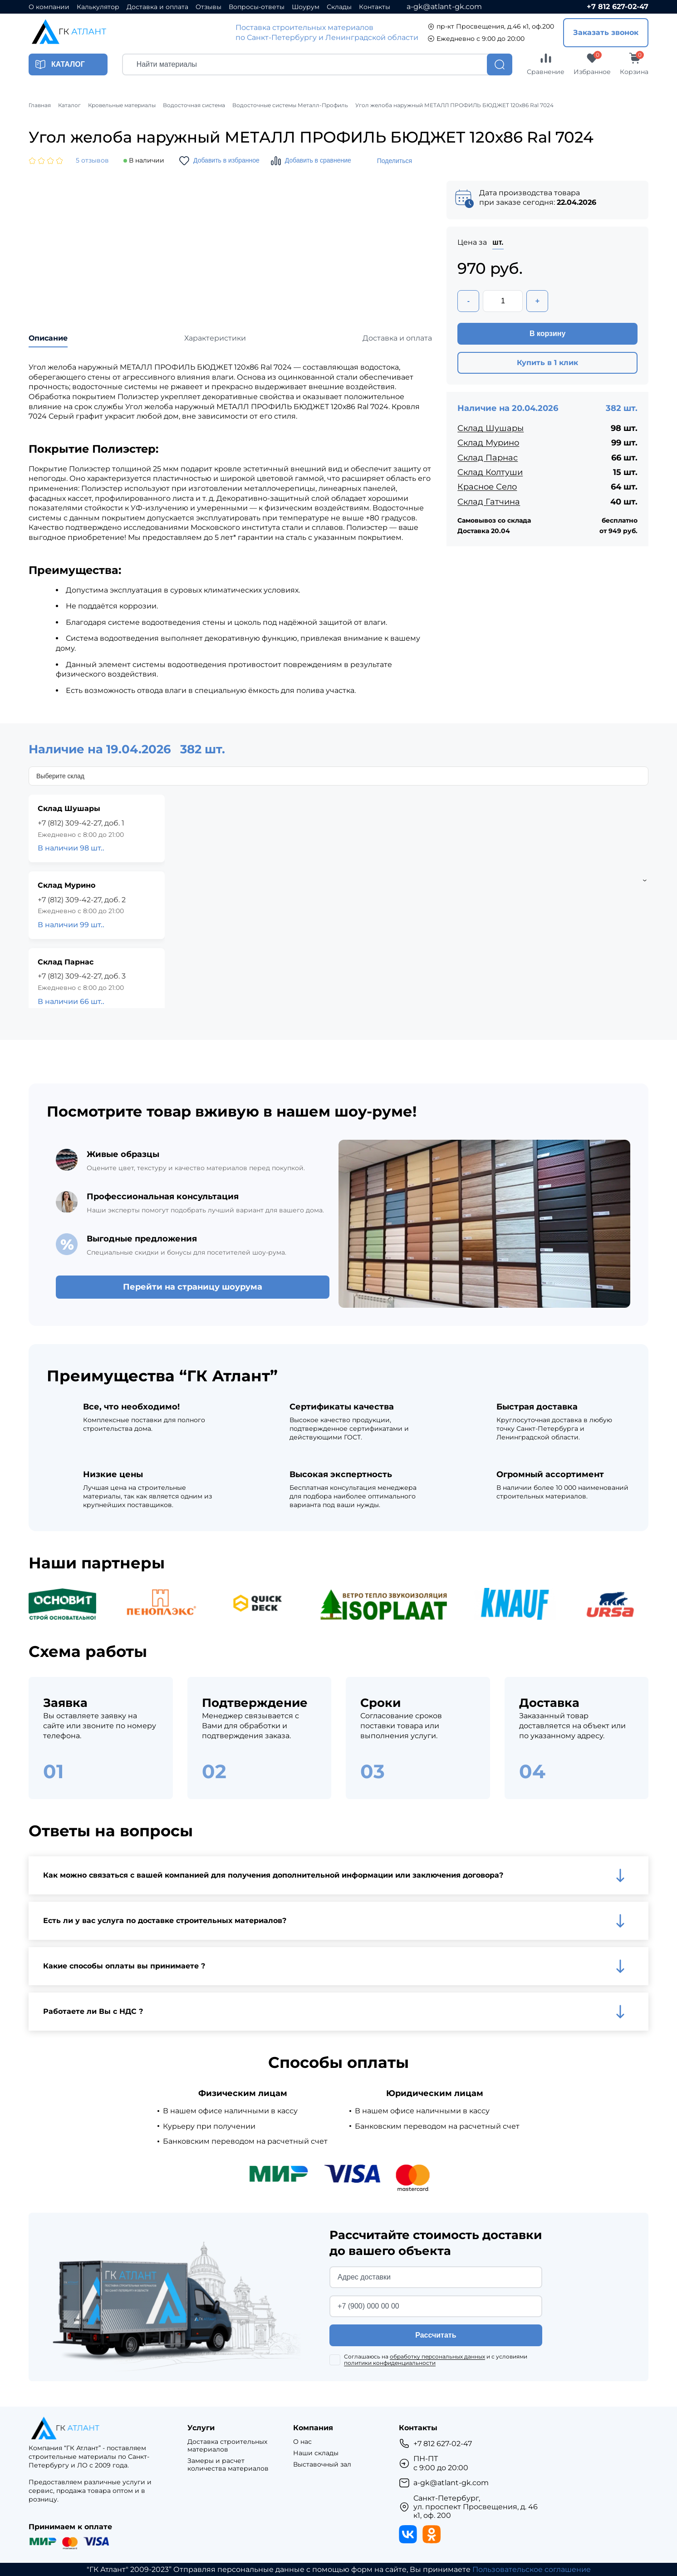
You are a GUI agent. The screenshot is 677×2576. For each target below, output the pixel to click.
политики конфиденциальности (390, 2362)
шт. (497, 242)
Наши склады (315, 2453)
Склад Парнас (487, 458)
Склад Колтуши (490, 472)
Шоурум (305, 7)
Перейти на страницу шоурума (192, 1287)
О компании (49, 7)
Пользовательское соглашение (531, 2569)
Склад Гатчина (488, 502)
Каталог (69, 105)
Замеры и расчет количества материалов (228, 2464)
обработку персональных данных (437, 2356)
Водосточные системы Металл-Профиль (290, 105)
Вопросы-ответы (257, 7)
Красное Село (487, 487)
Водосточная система (194, 105)
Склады (339, 7)
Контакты (374, 7)
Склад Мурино (488, 443)
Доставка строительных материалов (227, 2445)
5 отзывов (92, 160)
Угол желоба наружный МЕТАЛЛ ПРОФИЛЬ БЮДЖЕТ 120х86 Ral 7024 (454, 105)
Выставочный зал (322, 2464)
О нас (302, 2442)
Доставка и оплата (157, 7)
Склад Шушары (490, 428)
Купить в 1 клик (547, 362)
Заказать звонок (605, 32)
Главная (40, 105)
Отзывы (208, 7)
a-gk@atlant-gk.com (444, 6)
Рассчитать (435, 2335)
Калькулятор (98, 7)
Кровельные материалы (122, 105)
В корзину (547, 333)
